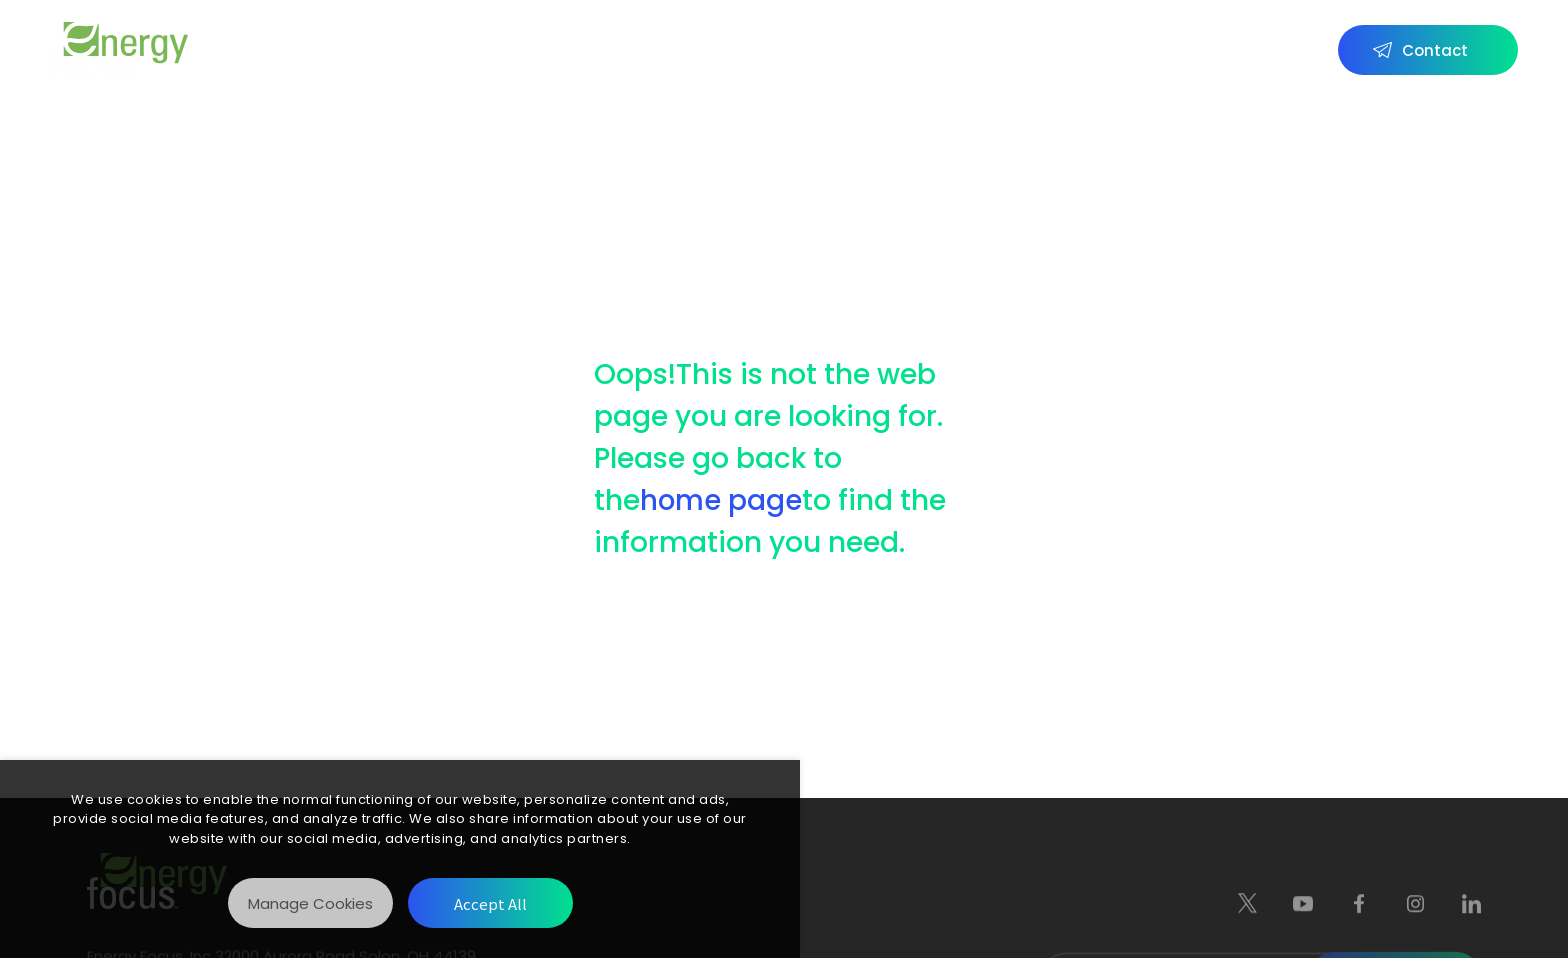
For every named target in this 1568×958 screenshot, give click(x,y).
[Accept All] (490, 903)
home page (721, 500)
